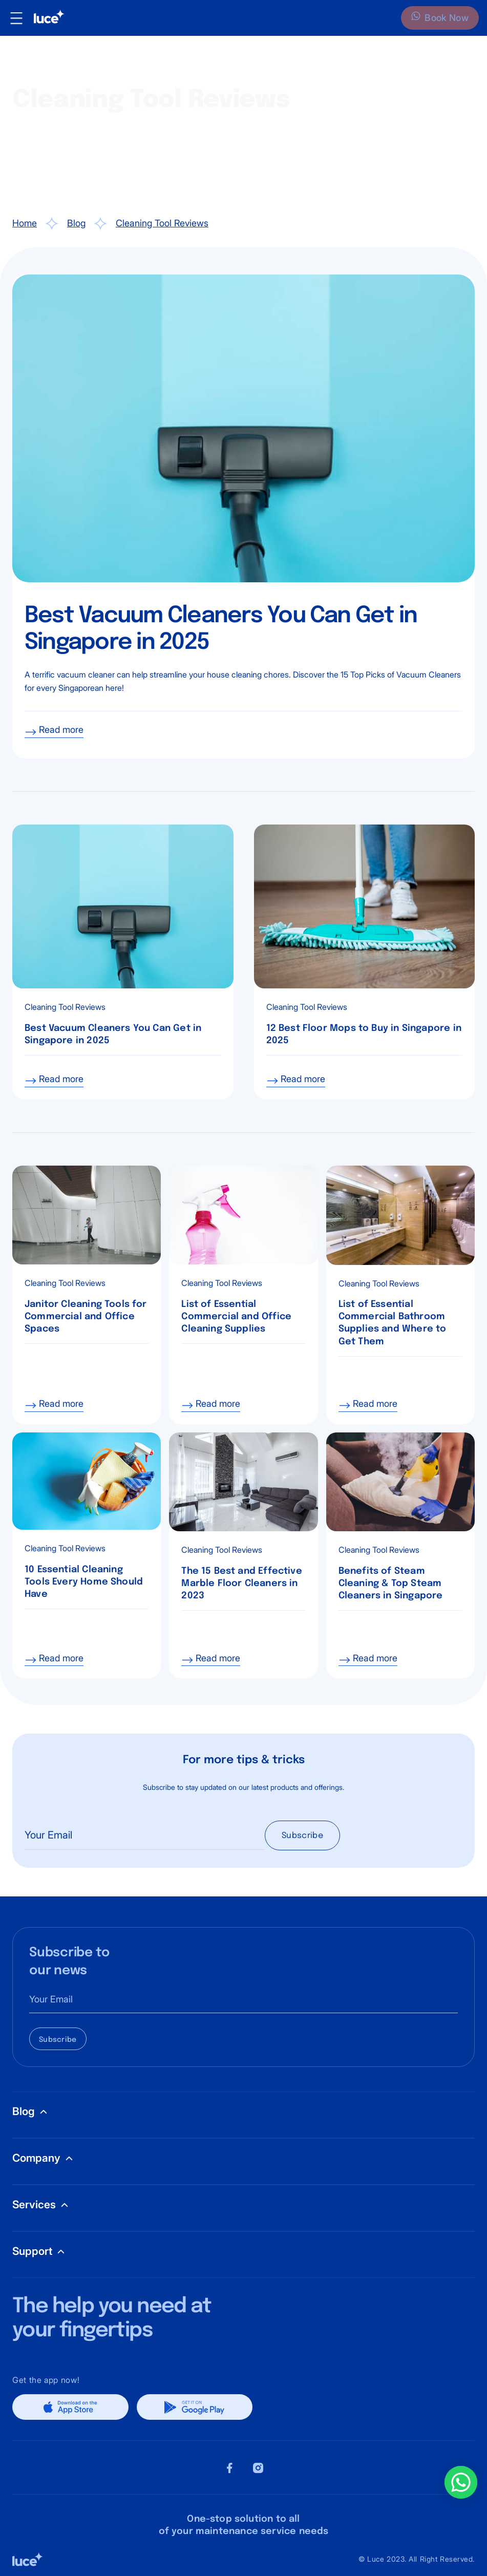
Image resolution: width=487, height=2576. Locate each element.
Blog (76, 223)
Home (24, 223)
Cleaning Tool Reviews (162, 223)
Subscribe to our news (69, 1961)
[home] (45, 18)
